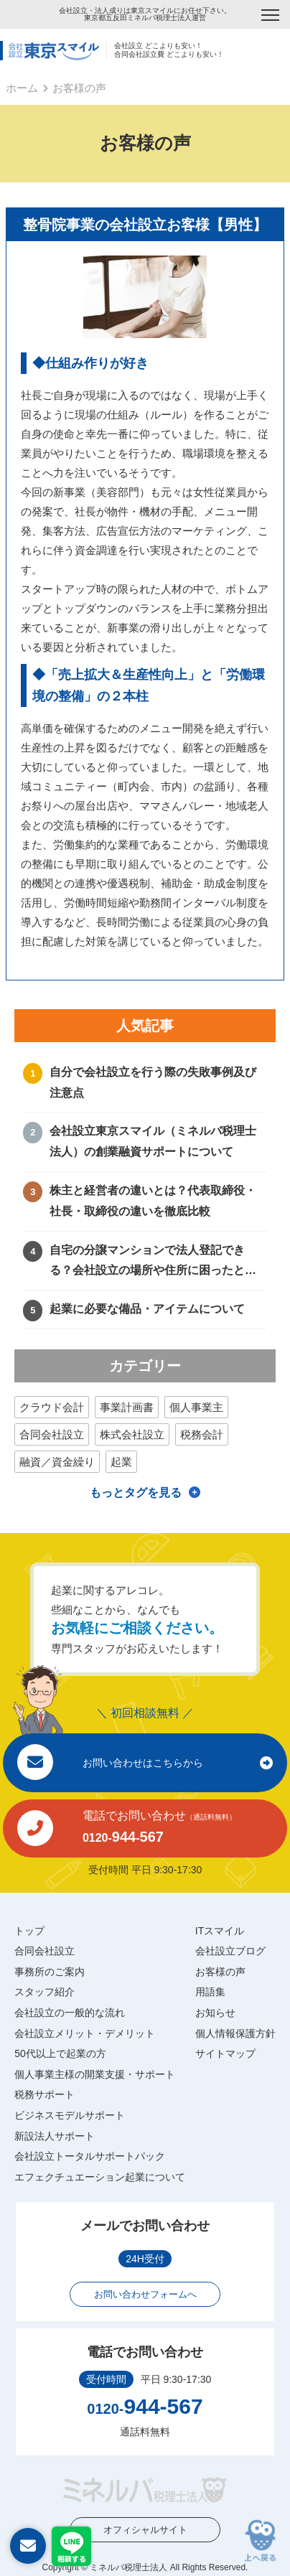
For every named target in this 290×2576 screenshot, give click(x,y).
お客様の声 (220, 1971)
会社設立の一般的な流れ (69, 2012)
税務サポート (44, 2094)
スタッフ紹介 (44, 1991)
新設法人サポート (54, 2136)
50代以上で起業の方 (60, 2053)
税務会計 (201, 1434)
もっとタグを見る (136, 1492)
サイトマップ (225, 2053)
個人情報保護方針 (235, 2033)
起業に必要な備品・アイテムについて (147, 1309)
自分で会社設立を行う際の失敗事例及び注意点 (153, 1082)
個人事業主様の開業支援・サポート (94, 2074)
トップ (29, 1930)
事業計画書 (127, 1407)
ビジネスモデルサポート (69, 2115)
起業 (121, 1462)
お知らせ (215, 2012)
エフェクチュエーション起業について (99, 2177)
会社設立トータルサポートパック (89, 2156)
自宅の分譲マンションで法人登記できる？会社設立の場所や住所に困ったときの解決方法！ (153, 1263)
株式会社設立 (132, 1434)
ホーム (22, 88)
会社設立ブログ (230, 1951)
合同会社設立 (51, 1434)
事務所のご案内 (49, 1971)
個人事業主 (196, 1407)
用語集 (210, 1991)
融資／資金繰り (57, 1462)
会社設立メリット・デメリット (84, 2033)
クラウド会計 (51, 1407)
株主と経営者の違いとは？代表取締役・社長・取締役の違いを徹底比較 (153, 1200)
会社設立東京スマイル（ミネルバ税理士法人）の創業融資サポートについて (153, 1141)
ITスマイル (219, 1930)
